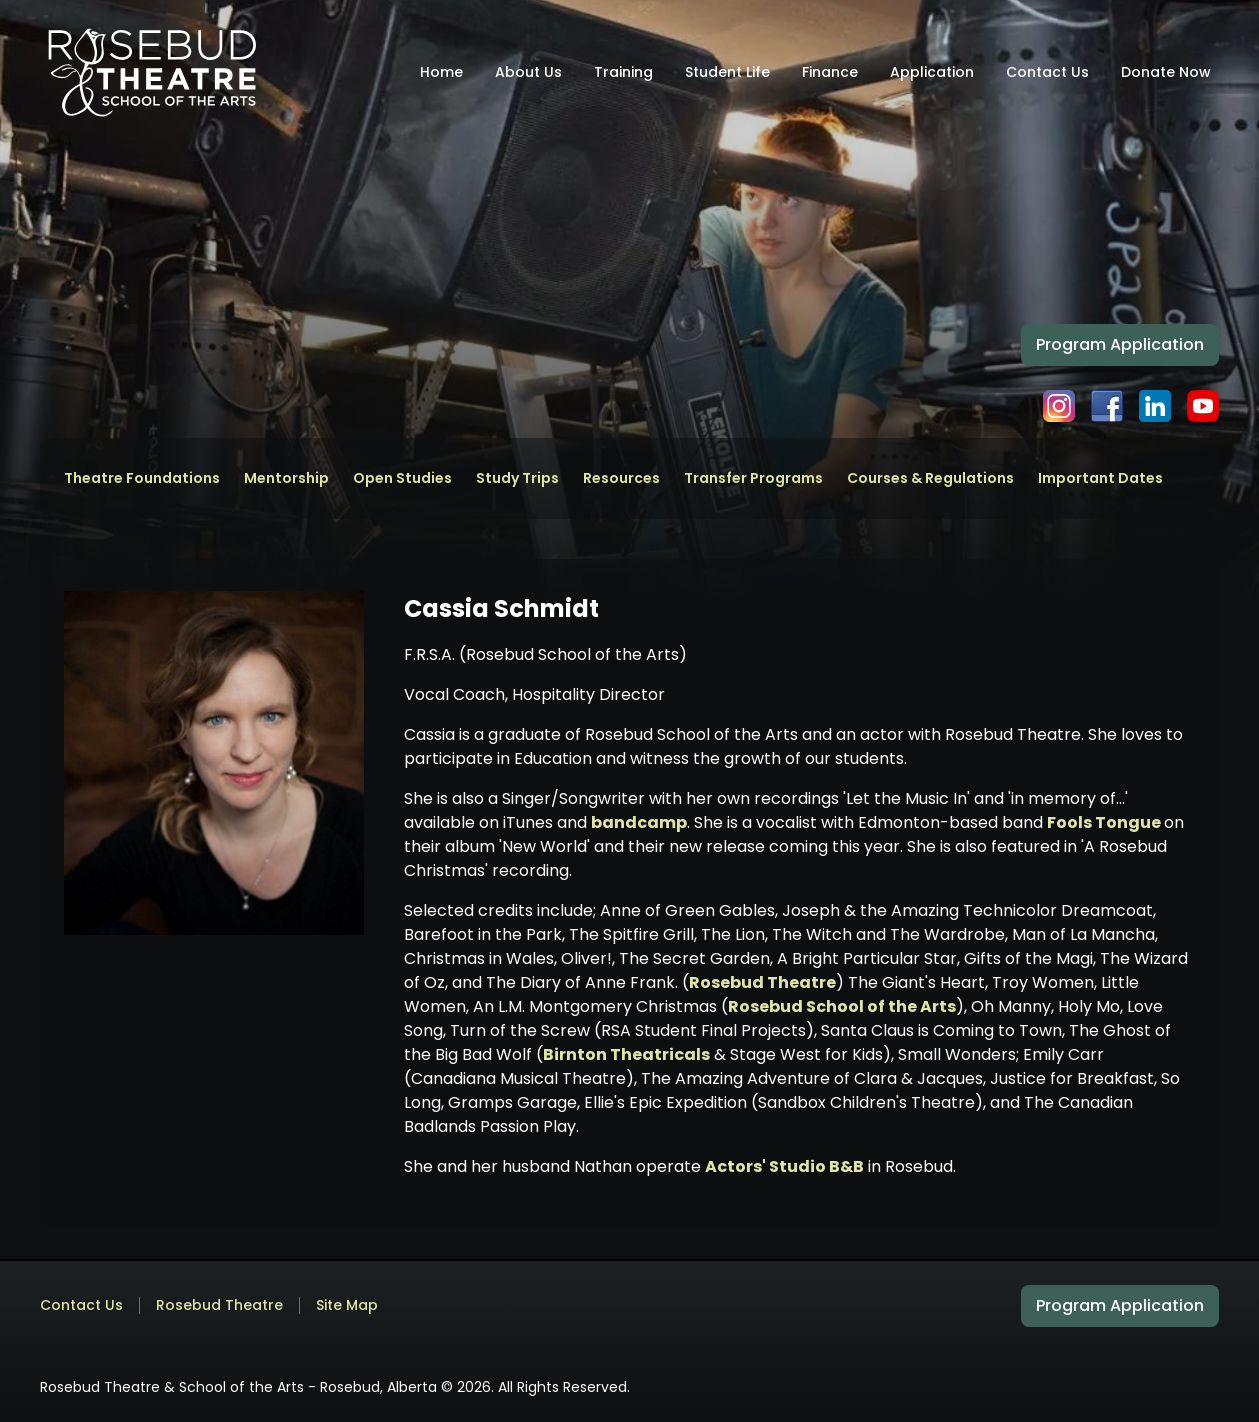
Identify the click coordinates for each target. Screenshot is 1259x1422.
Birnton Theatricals (626, 1054)
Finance (830, 72)
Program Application (1120, 344)
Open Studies (402, 478)
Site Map (347, 1305)
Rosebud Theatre (762, 982)
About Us (528, 72)
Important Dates (1100, 478)
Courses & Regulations (930, 478)
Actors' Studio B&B (784, 1166)
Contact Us (1047, 72)
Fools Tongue (1105, 822)
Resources (621, 478)
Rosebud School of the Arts (842, 1006)
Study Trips (517, 478)
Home (441, 72)
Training (623, 72)
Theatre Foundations (142, 478)
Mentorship (286, 478)
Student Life (727, 72)
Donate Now (1166, 72)
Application (932, 72)
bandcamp (639, 822)
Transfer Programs (753, 478)
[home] (152, 72)
